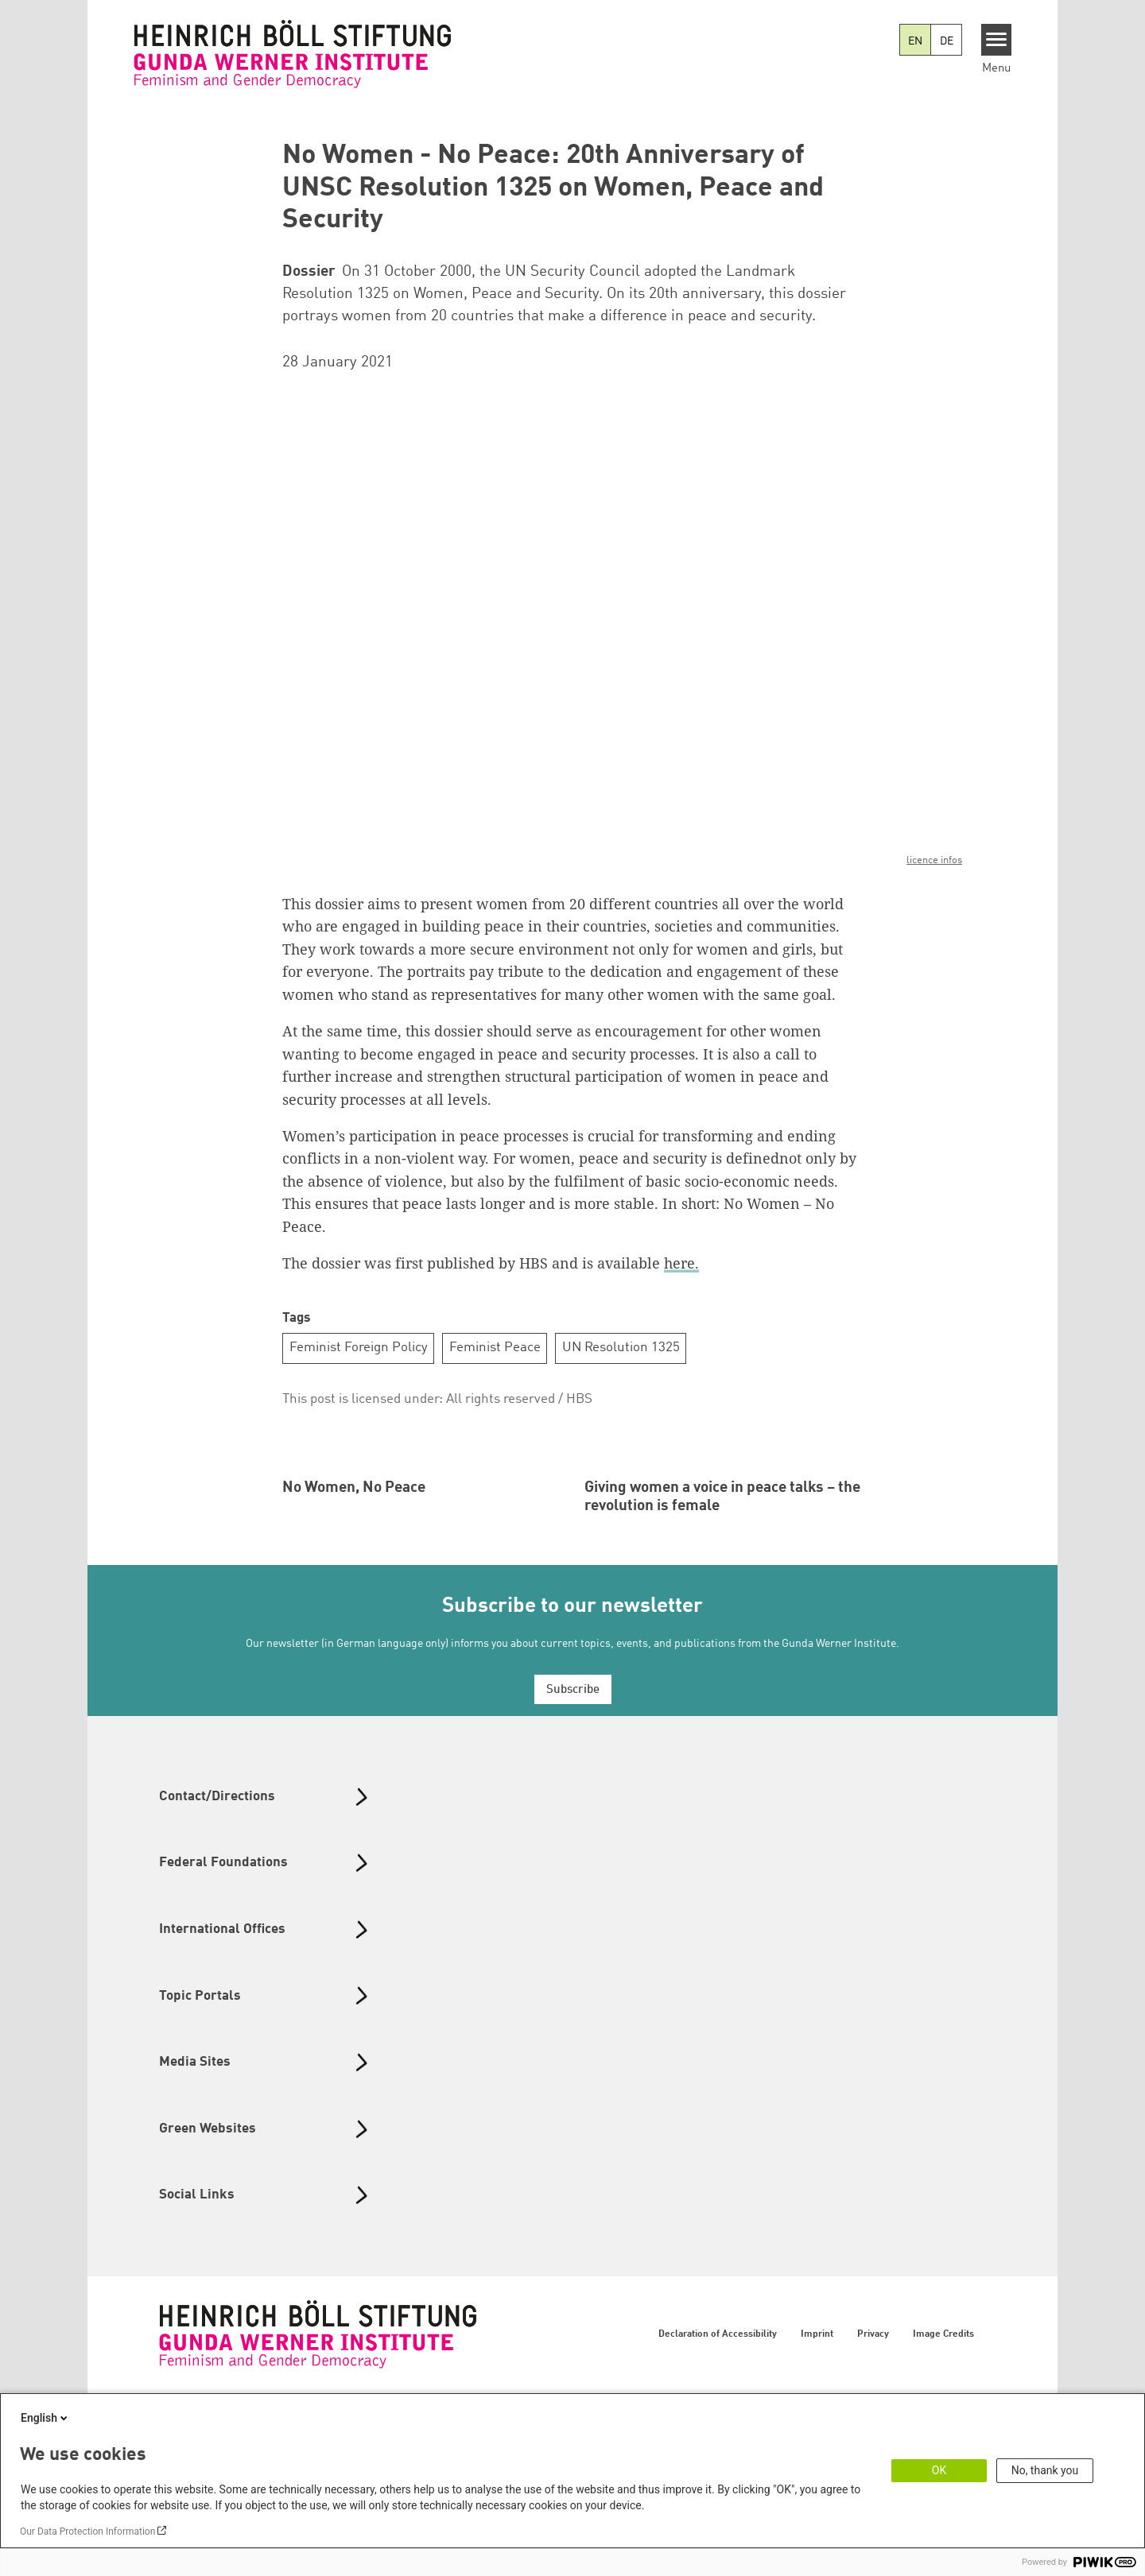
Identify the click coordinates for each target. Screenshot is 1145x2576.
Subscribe (573, 1861)
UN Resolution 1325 (621, 1347)
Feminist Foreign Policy (358, 1347)
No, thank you (1045, 2470)
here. (681, 1263)
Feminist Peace (495, 1347)
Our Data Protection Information (87, 2531)
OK (939, 2470)
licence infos (934, 859)
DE (946, 41)
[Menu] (996, 40)
